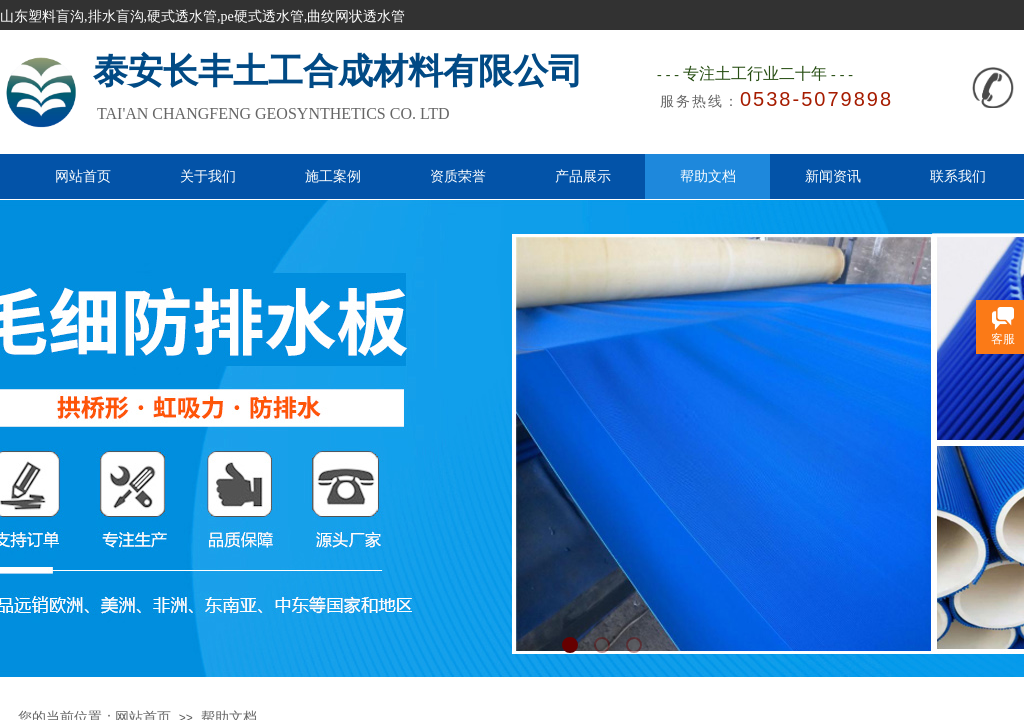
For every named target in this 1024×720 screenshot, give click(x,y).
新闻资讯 (833, 176)
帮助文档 (708, 176)
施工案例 (333, 176)
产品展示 (583, 176)
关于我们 (208, 176)
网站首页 (83, 176)
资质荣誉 (458, 176)
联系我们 (958, 176)
